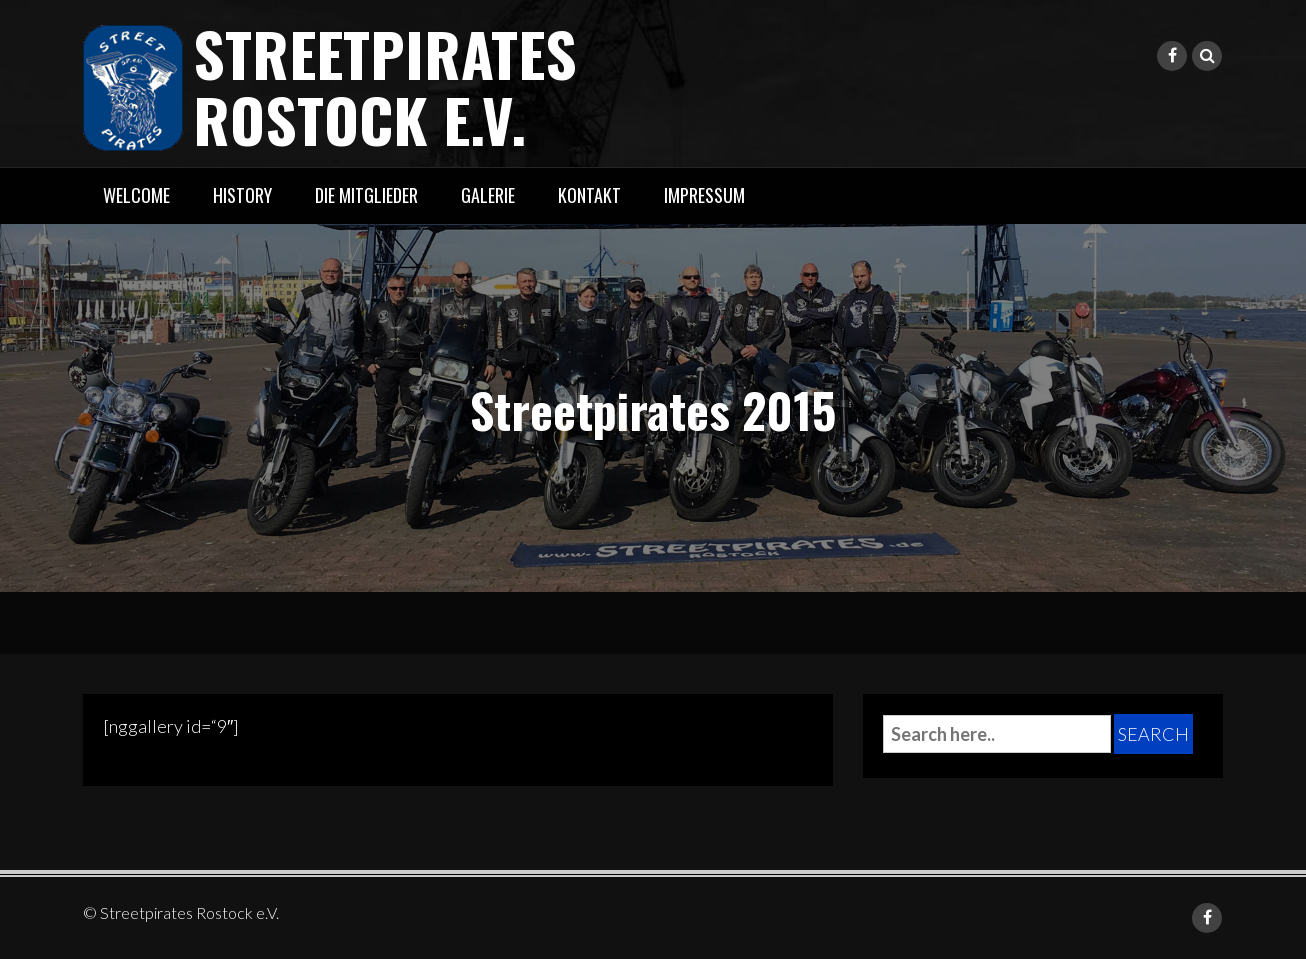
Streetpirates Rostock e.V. (385, 85)
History (242, 195)
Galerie (488, 195)
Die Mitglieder (366, 195)
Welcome (136, 195)
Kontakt (589, 195)
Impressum (704, 195)
